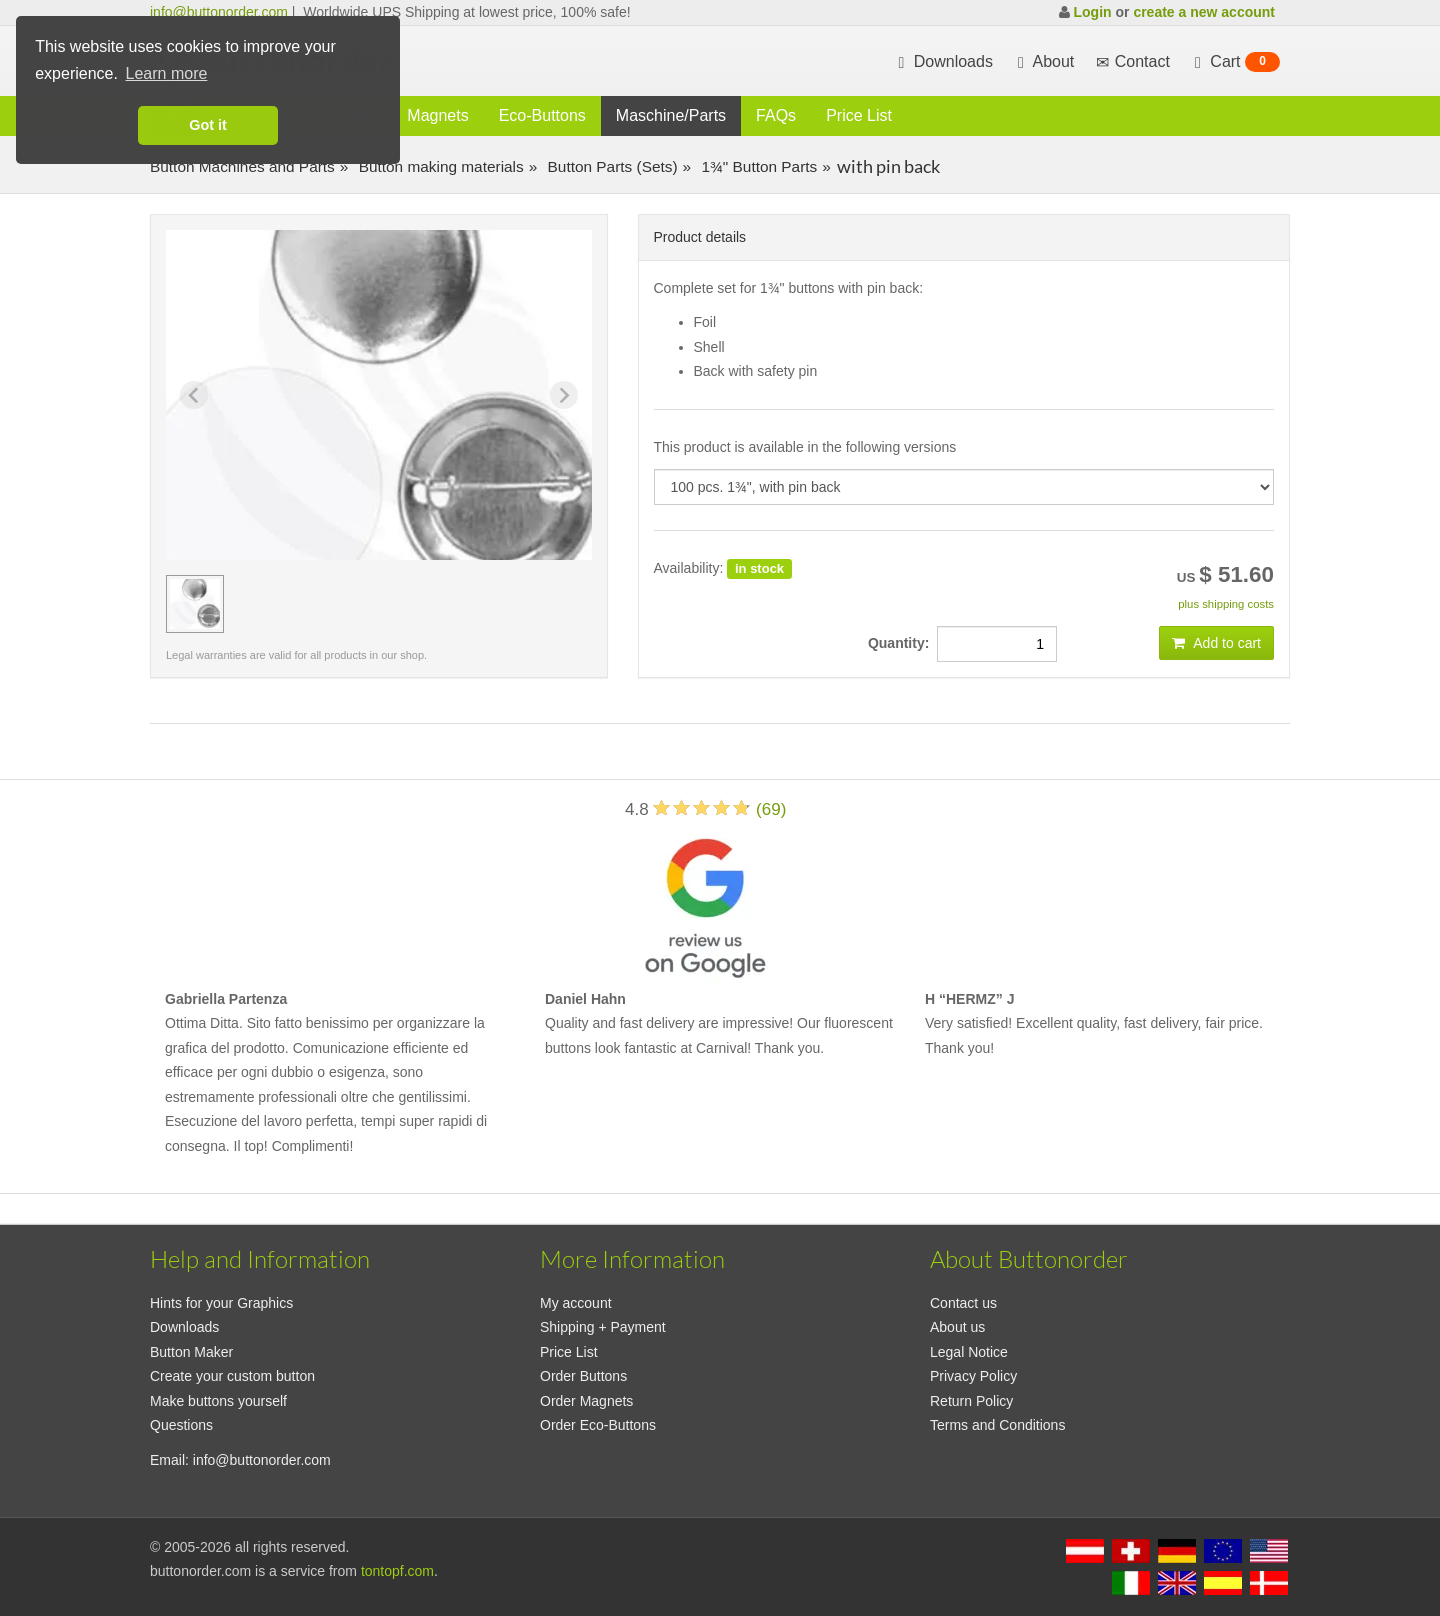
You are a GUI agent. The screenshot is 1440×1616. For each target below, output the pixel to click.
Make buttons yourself (218, 1401)
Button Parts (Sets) (610, 166)
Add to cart (1216, 643)
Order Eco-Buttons (598, 1425)
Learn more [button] (167, 73)
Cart (1235, 62)
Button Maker (191, 1352)
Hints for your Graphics (221, 1303)
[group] (195, 604)
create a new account (1204, 12)
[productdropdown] (964, 487)
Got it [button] (208, 125)
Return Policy (971, 1401)
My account (576, 1303)
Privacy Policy (973, 1376)
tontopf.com (397, 1571)
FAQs (776, 115)
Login (1092, 12)
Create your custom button (232, 1376)
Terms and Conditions (997, 1425)
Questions (181, 1425)
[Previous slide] (194, 395)
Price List (859, 115)
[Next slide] (564, 395)
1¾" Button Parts (757, 166)
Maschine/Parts (671, 115)
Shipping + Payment (603, 1327)
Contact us (963, 1303)
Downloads (943, 62)
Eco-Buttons (542, 115)
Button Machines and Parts (242, 166)
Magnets (437, 115)
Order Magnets (586, 1401)
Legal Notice (969, 1352)
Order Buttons (583, 1376)
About (1043, 62)
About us (957, 1327)
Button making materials (438, 166)
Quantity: (902, 643)
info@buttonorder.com (219, 12)
